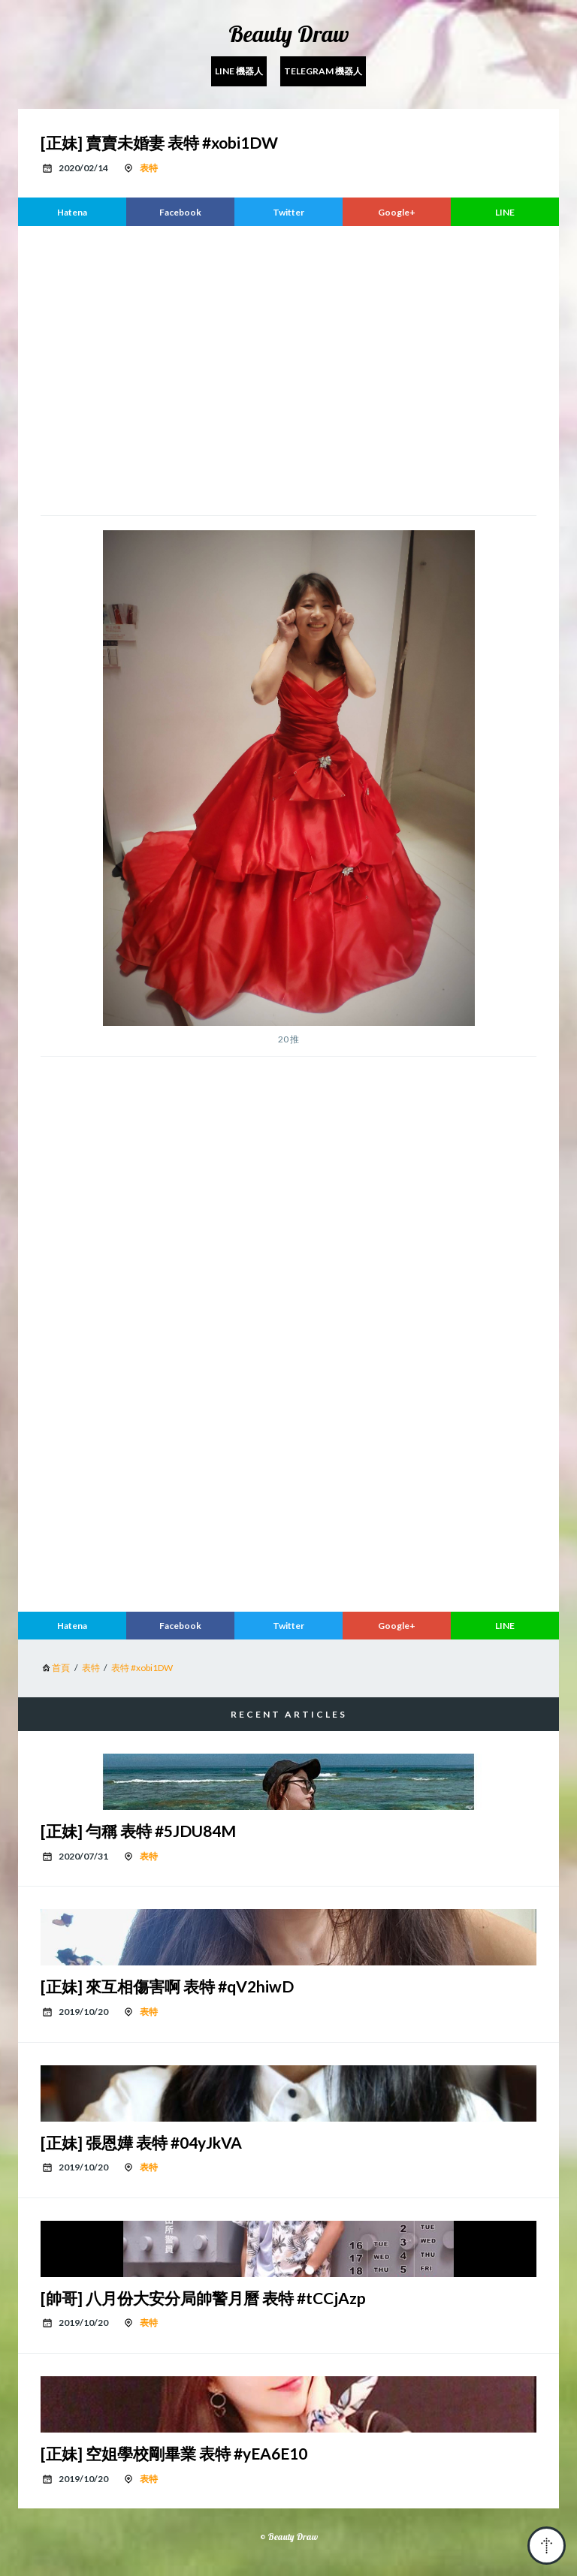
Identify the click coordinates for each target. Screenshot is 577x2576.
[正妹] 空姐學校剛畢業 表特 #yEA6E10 (174, 2453)
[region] (288, 369)
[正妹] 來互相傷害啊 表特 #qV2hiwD (167, 1986)
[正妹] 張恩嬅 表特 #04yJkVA (141, 2142)
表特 (149, 167)
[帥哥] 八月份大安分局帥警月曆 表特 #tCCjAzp (203, 2297)
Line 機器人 (239, 71)
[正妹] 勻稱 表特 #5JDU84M (138, 1830)
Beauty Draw (288, 34)
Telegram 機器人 (323, 71)
